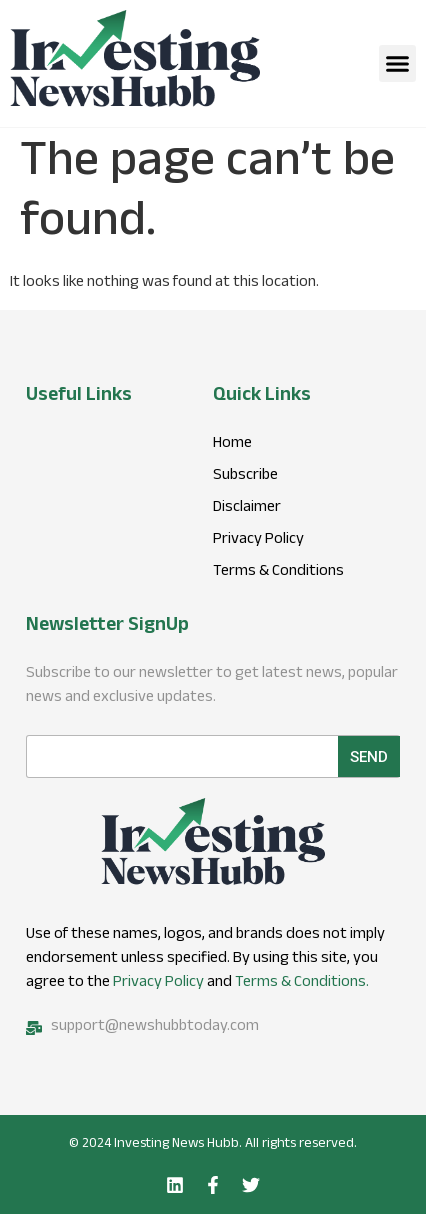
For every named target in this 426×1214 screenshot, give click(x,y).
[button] (398, 64)
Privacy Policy (158, 983)
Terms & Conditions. (302, 983)
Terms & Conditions (278, 573)
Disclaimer (247, 509)
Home (232, 445)
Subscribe (245, 477)
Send (369, 757)
